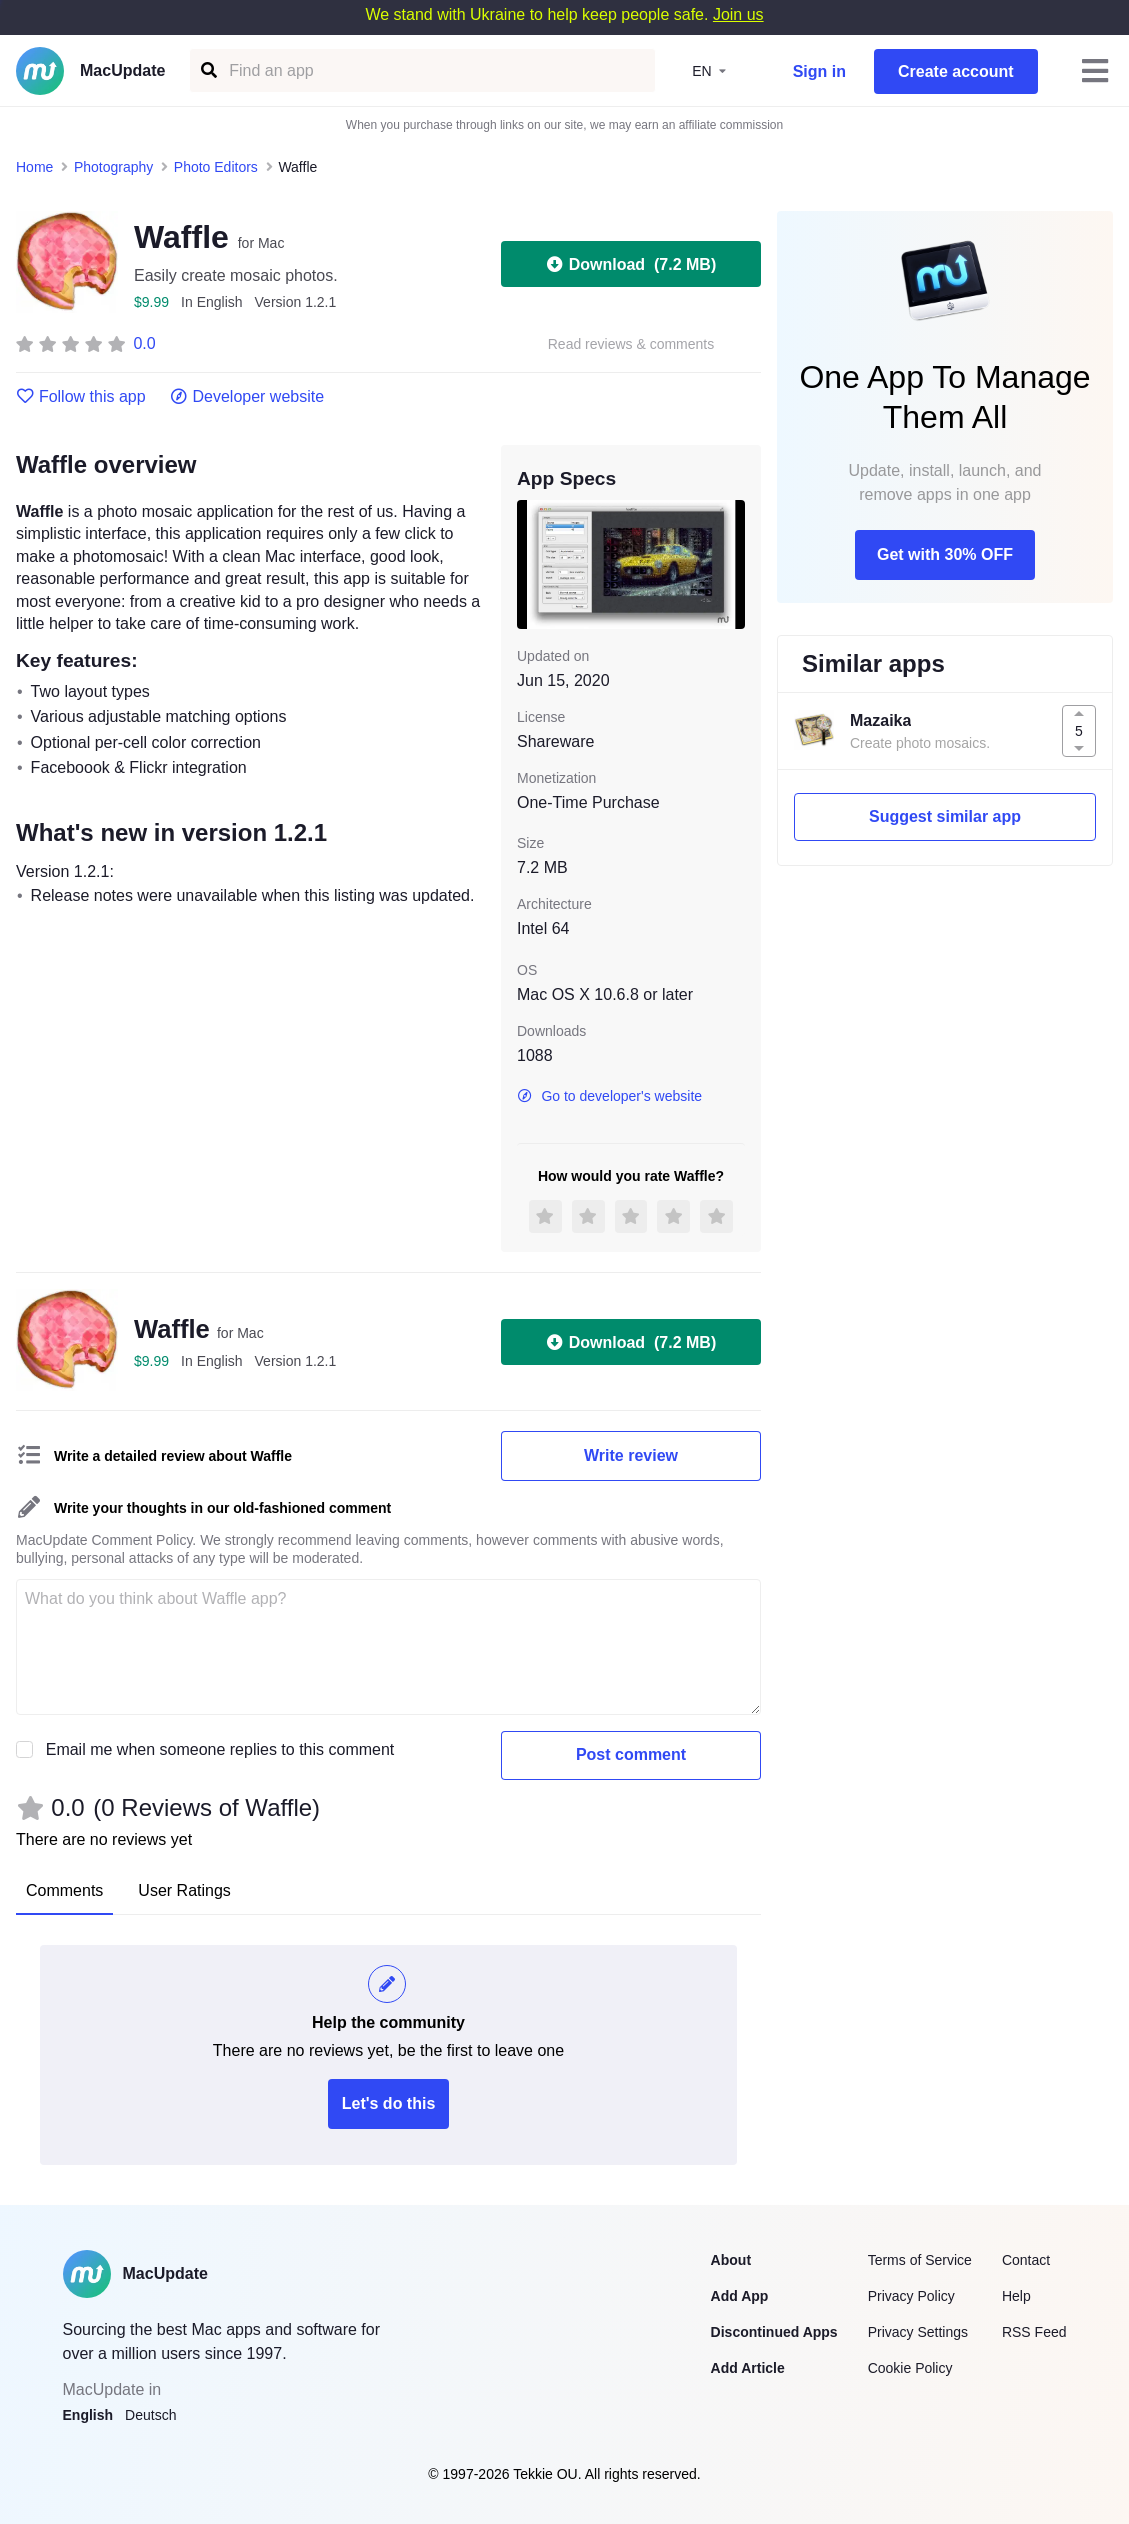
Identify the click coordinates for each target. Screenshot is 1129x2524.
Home (34, 167)
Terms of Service (920, 2260)
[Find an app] (207, 70)
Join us (738, 14)
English (88, 2415)
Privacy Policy (911, 2296)
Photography (113, 167)
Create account (956, 71)
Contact (1026, 2260)
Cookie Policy (910, 2368)
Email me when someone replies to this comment (220, 1749)
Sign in (819, 71)
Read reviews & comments (631, 344)
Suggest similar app (945, 816)
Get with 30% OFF (945, 554)
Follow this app (81, 397)
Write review (631, 1455)
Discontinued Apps (774, 2332)
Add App (740, 2296)
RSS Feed (1034, 2332)
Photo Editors (216, 167)
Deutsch (150, 2415)
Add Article (748, 2368)
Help (1016, 2296)
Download (631, 264)
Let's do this (389, 2103)
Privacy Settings (918, 2332)
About (731, 2260)
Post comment (631, 1754)
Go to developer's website (609, 1096)
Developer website (247, 397)
